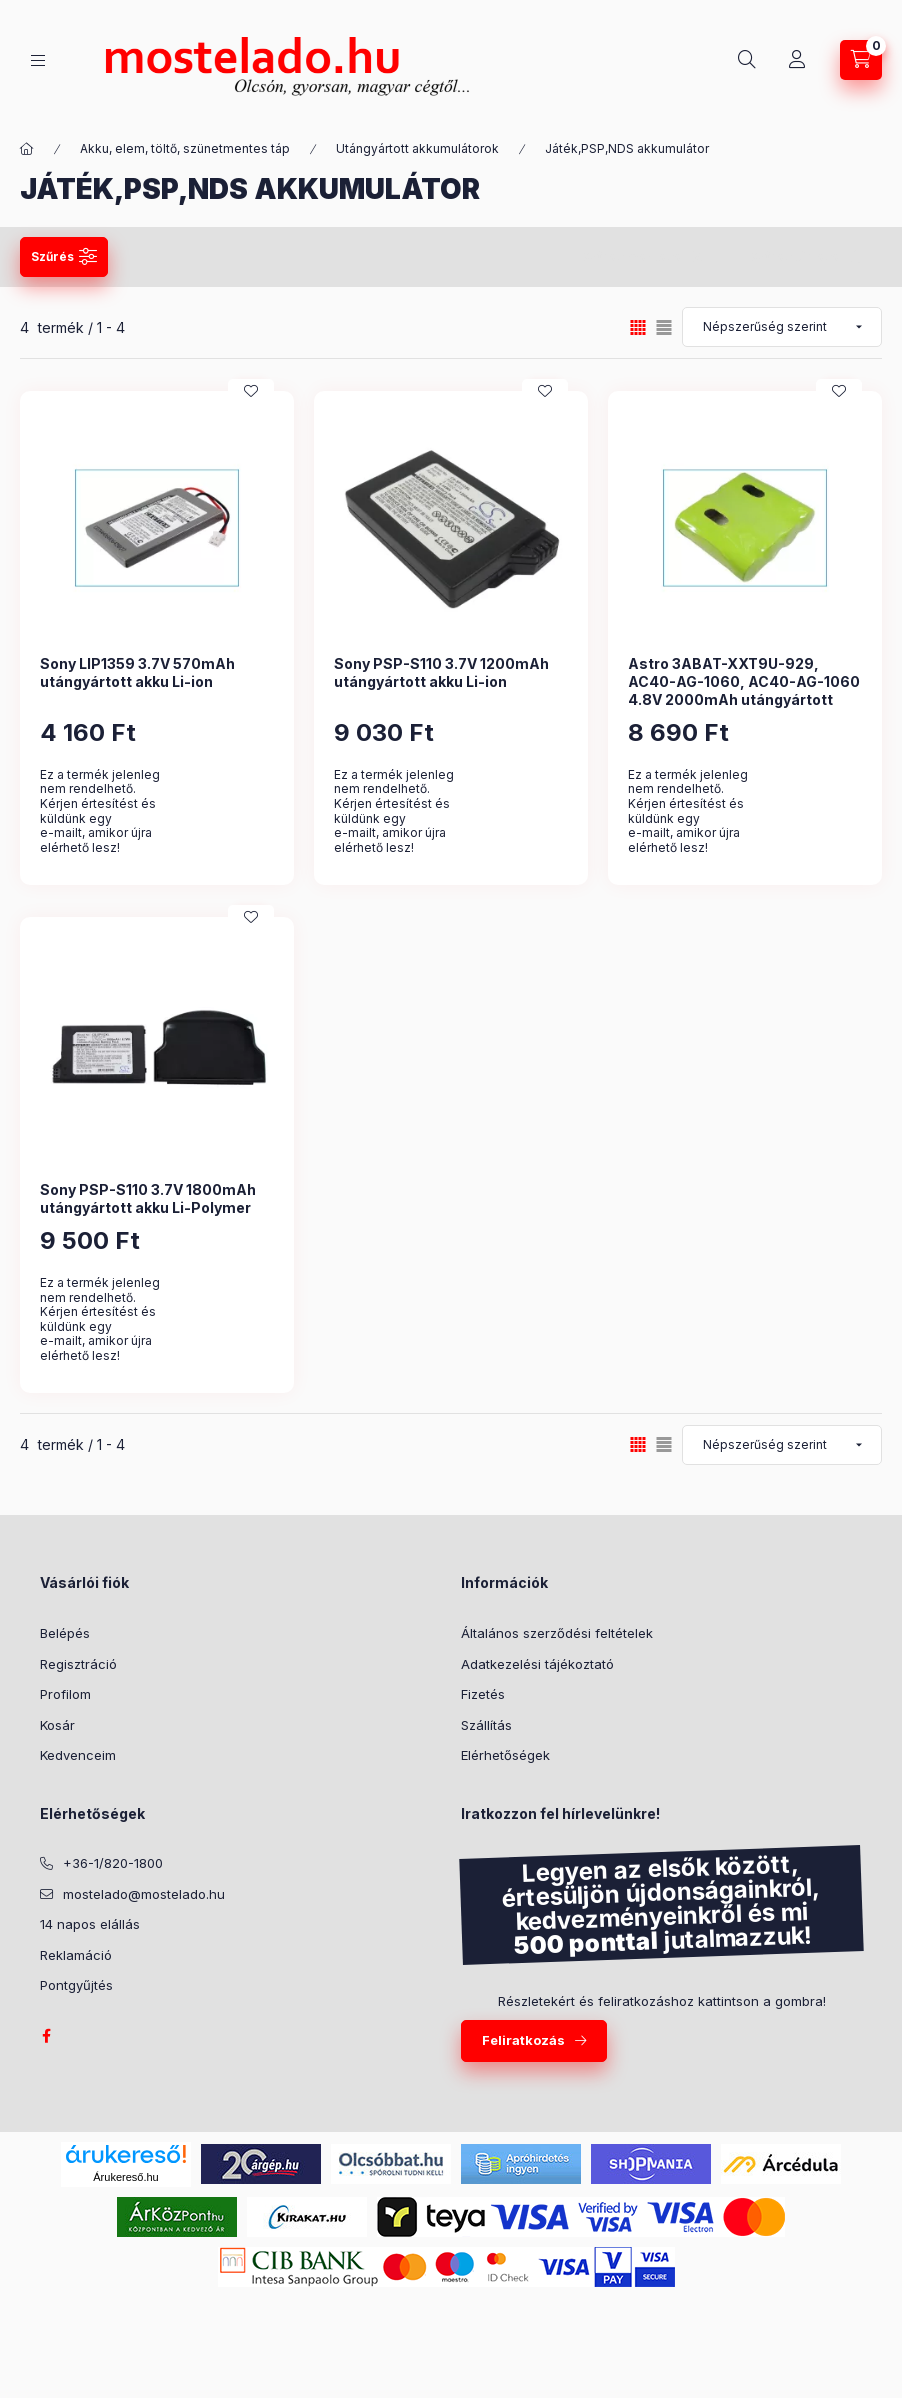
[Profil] (797, 60)
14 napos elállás (90, 1924)
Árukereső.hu (125, 2177)
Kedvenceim (78, 1755)
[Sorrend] (782, 327)
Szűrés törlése (794, 256)
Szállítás (486, 1725)
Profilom (65, 1694)
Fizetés (483, 1694)
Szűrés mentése (631, 256)
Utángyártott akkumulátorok (417, 148)
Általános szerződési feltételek (557, 1633)
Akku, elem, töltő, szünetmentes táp (185, 148)
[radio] (664, 327)
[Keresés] (747, 60)
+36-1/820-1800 (113, 1863)
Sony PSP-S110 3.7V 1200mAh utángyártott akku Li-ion (441, 672)
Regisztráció (78, 1664)
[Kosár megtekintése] (861, 60)
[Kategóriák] (38, 60)
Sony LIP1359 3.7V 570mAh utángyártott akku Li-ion (137, 672)
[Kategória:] (27, 149)
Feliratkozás (523, 2040)
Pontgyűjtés (76, 1985)
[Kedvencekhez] (251, 391)
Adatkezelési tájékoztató (537, 1664)
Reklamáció (76, 1955)
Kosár (57, 1725)
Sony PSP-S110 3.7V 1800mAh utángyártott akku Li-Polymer (148, 1198)
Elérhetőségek (505, 1755)
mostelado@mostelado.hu (144, 1894)
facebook (46, 2036)
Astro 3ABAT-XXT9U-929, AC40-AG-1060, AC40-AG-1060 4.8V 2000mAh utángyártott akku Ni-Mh (744, 691)
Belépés (65, 1633)
